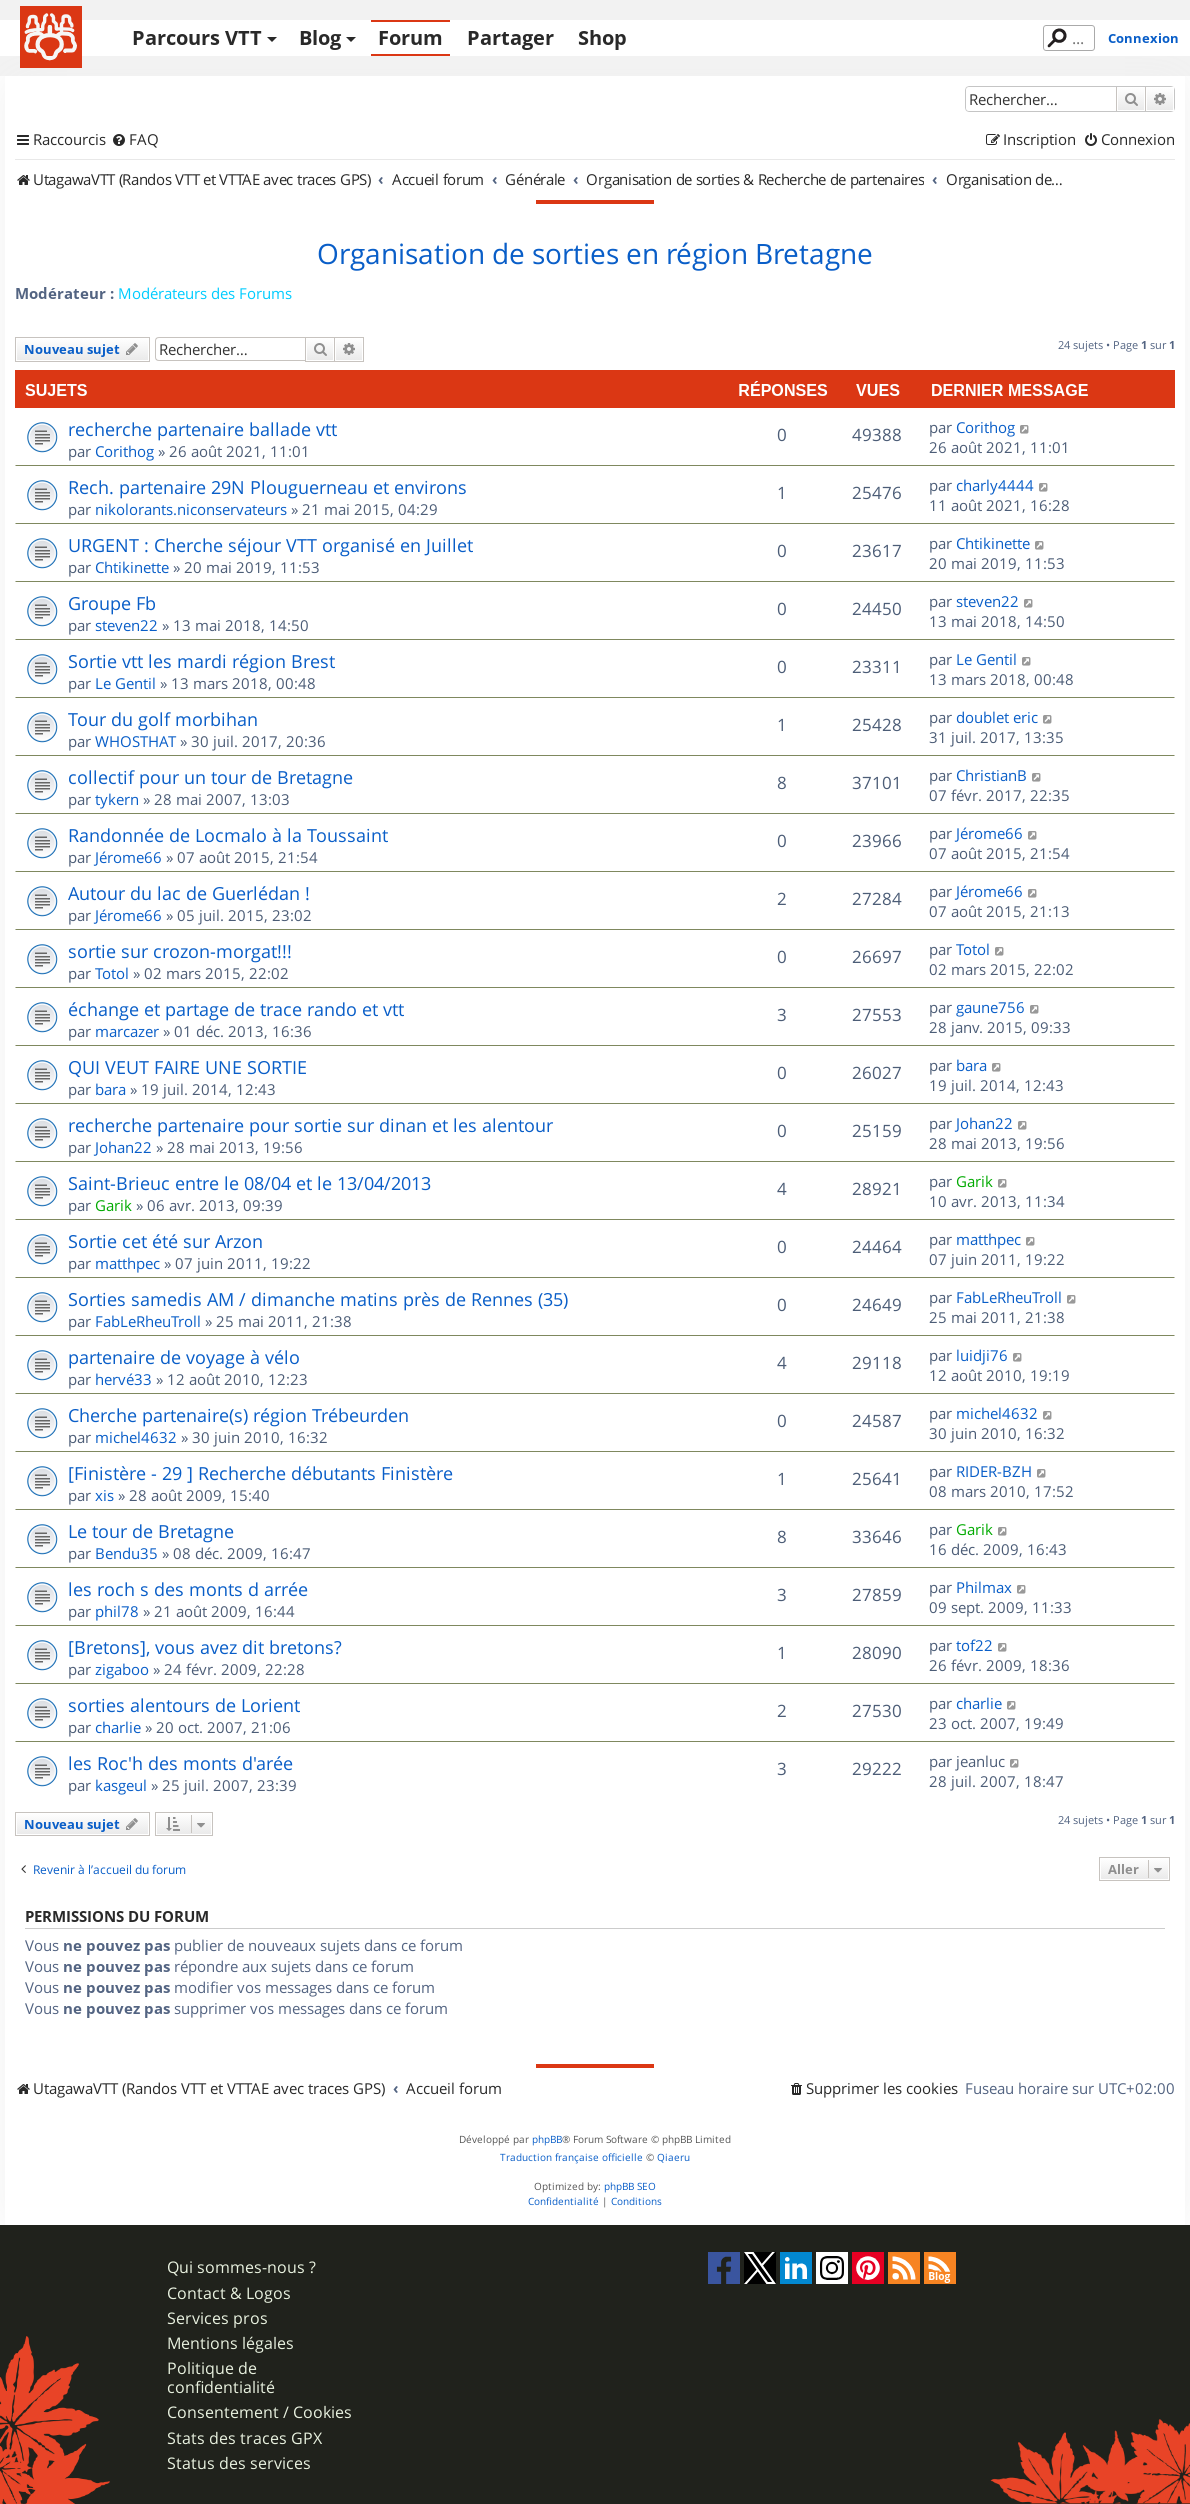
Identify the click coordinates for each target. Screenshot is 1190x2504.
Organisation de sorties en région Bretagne (595, 254)
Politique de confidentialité (221, 2378)
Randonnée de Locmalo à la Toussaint (228, 835)
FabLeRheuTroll (148, 1321)
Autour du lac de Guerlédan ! (189, 893)
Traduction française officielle (571, 2157)
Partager (510, 37)
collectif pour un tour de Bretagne (210, 777)
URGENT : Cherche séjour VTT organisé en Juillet (270, 545)
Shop (602, 37)
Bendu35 (126, 1553)
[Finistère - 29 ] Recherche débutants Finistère (260, 1473)
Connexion (1143, 38)
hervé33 (123, 1379)
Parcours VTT (197, 37)
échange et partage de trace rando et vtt (236, 1009)
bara (110, 1089)
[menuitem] (135, 140)
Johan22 (123, 1147)
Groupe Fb (112, 603)
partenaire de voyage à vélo (184, 1357)
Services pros (217, 2318)
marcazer (127, 1031)
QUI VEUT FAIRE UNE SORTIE (187, 1067)
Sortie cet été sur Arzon (165, 1241)
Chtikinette (132, 567)
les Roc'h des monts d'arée (180, 1763)
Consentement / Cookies (259, 2412)
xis (104, 1495)
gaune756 (990, 1007)
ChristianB (991, 775)
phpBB (547, 2139)
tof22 (974, 1645)
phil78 (117, 1611)
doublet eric (997, 717)
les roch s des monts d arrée (188, 1589)
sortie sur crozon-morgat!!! (180, 951)
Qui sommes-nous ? (241, 2267)
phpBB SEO (630, 2186)
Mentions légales (230, 2343)
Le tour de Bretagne (151, 1531)
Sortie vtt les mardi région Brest (201, 661)
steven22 (126, 625)
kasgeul (121, 1785)
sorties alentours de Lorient (184, 1705)
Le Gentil (125, 683)
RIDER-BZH (994, 1471)
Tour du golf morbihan (163, 719)
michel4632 (136, 1437)
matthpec (127, 1263)
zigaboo (122, 1669)
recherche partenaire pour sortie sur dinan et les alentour (310, 1125)
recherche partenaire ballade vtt (202, 429)
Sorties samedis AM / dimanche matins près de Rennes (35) (318, 1299)
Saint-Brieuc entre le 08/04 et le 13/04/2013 (249, 1183)
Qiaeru (673, 2157)
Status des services (239, 2463)
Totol (112, 973)
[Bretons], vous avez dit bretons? (205, 1647)
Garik (113, 1205)
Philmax (984, 1587)
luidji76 (982, 1355)
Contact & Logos (229, 2293)
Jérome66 (128, 857)
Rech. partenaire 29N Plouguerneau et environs (267, 487)
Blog (320, 37)
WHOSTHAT (135, 741)
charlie (118, 1727)
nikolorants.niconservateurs (191, 509)
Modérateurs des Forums (205, 293)
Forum (410, 37)
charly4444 (995, 485)
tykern (117, 799)
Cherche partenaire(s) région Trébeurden (238, 1415)
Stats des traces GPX (244, 2438)
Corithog (124, 451)
